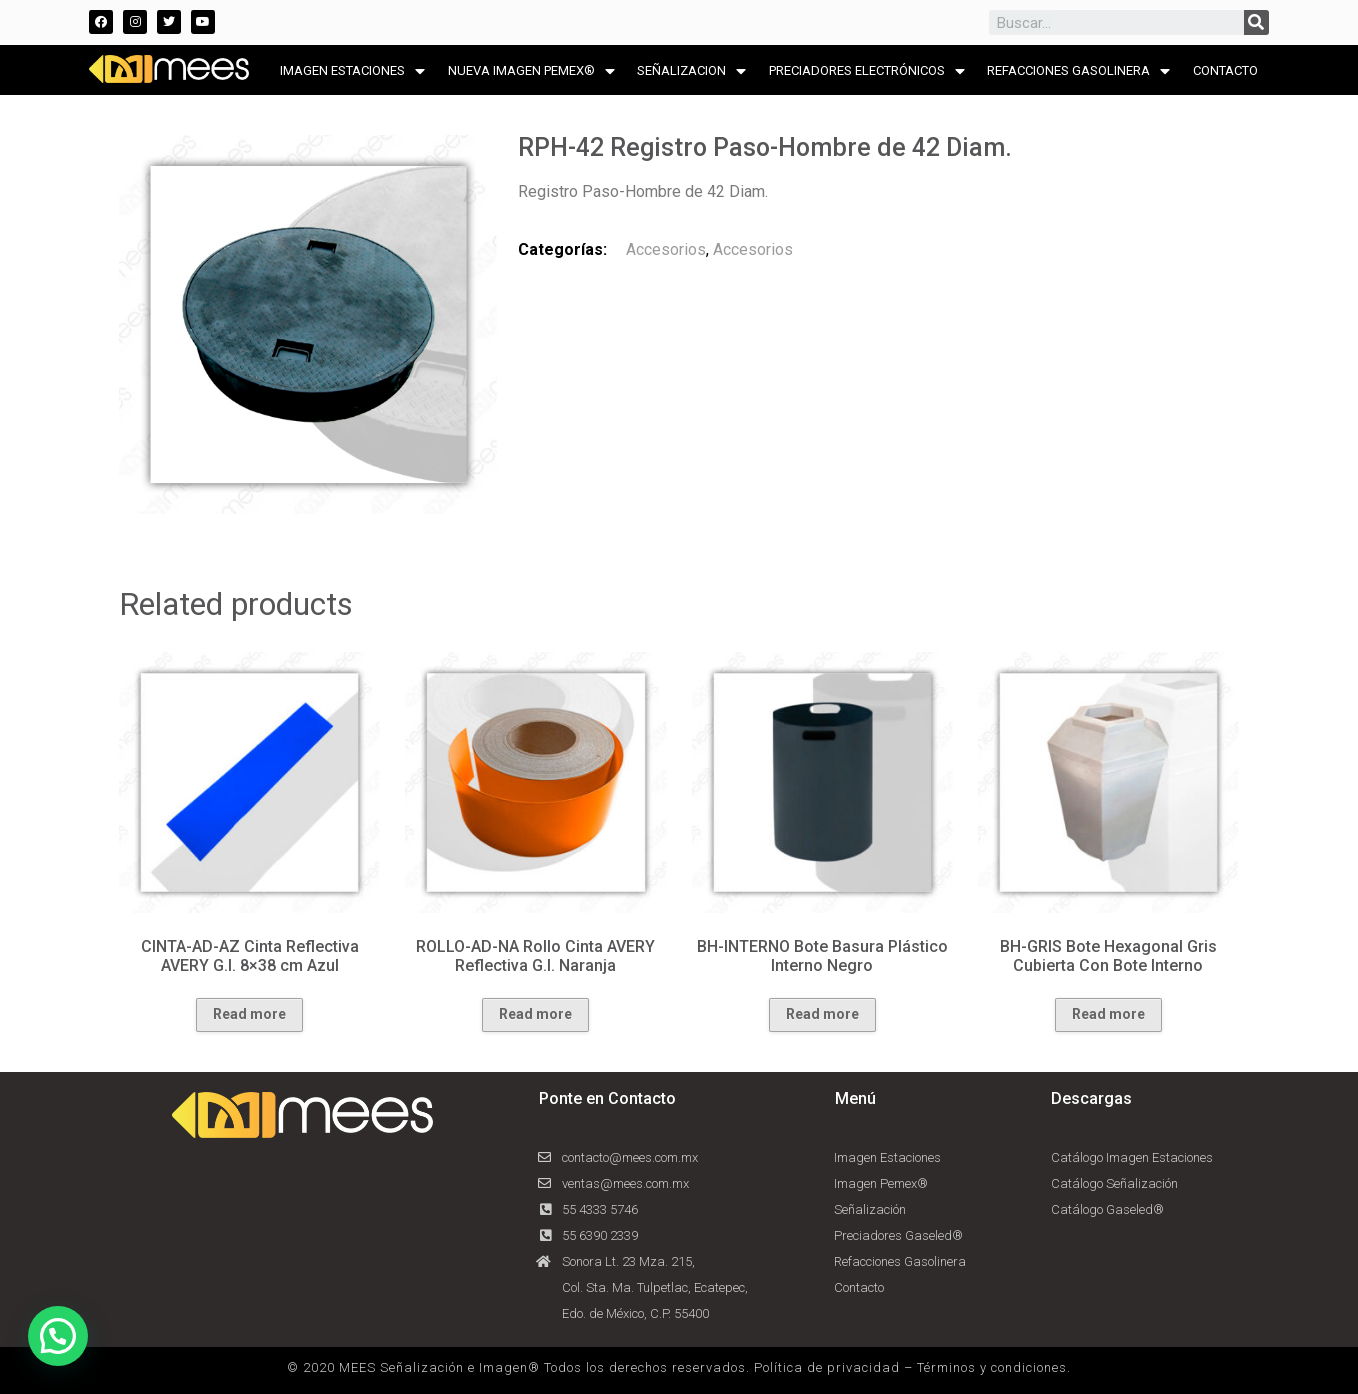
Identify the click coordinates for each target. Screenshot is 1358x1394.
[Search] (1256, 22)
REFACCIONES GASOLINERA (1078, 71)
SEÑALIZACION (691, 71)
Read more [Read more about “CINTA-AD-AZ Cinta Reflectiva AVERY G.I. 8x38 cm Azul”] (249, 1014)
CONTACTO (1225, 70)
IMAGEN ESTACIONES (352, 71)
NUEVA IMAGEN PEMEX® (531, 71)
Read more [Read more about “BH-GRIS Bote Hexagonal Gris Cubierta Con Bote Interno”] (1108, 1014)
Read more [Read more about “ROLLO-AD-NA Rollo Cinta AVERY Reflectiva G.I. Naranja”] (535, 1014)
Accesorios (666, 249)
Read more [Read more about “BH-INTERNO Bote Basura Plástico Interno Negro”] (822, 1014)
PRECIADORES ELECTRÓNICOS (867, 71)
